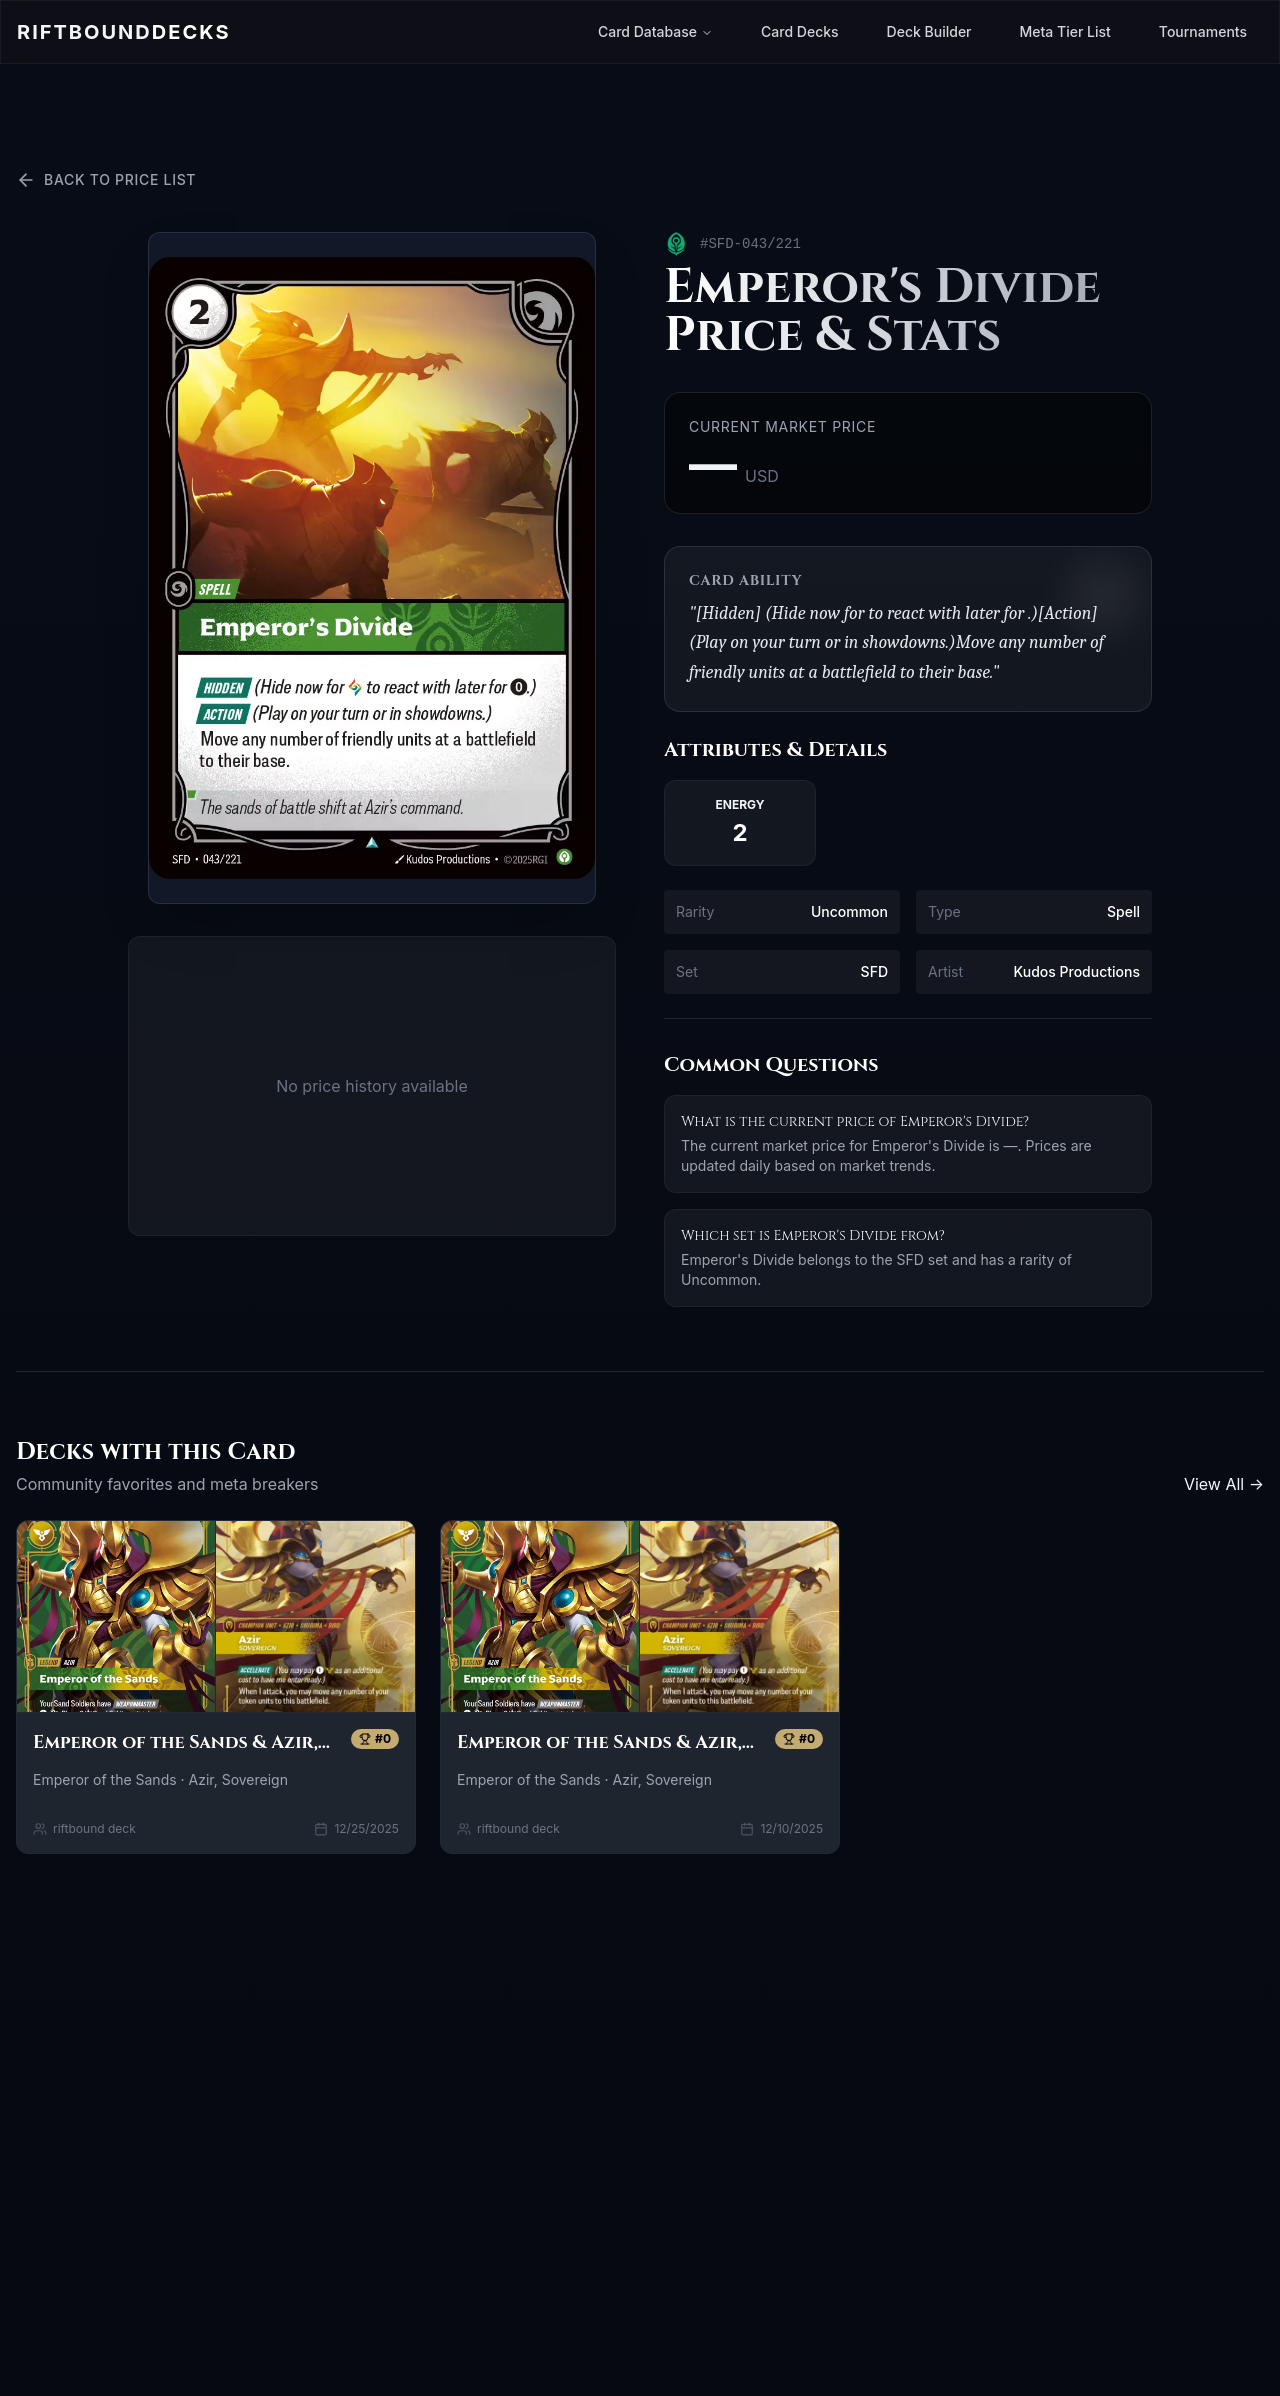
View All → (1224, 1484)
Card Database (655, 31)
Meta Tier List (1065, 31)
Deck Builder (929, 31)
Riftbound (123, 32)
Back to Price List (106, 180)
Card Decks (800, 31)
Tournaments (1203, 31)
